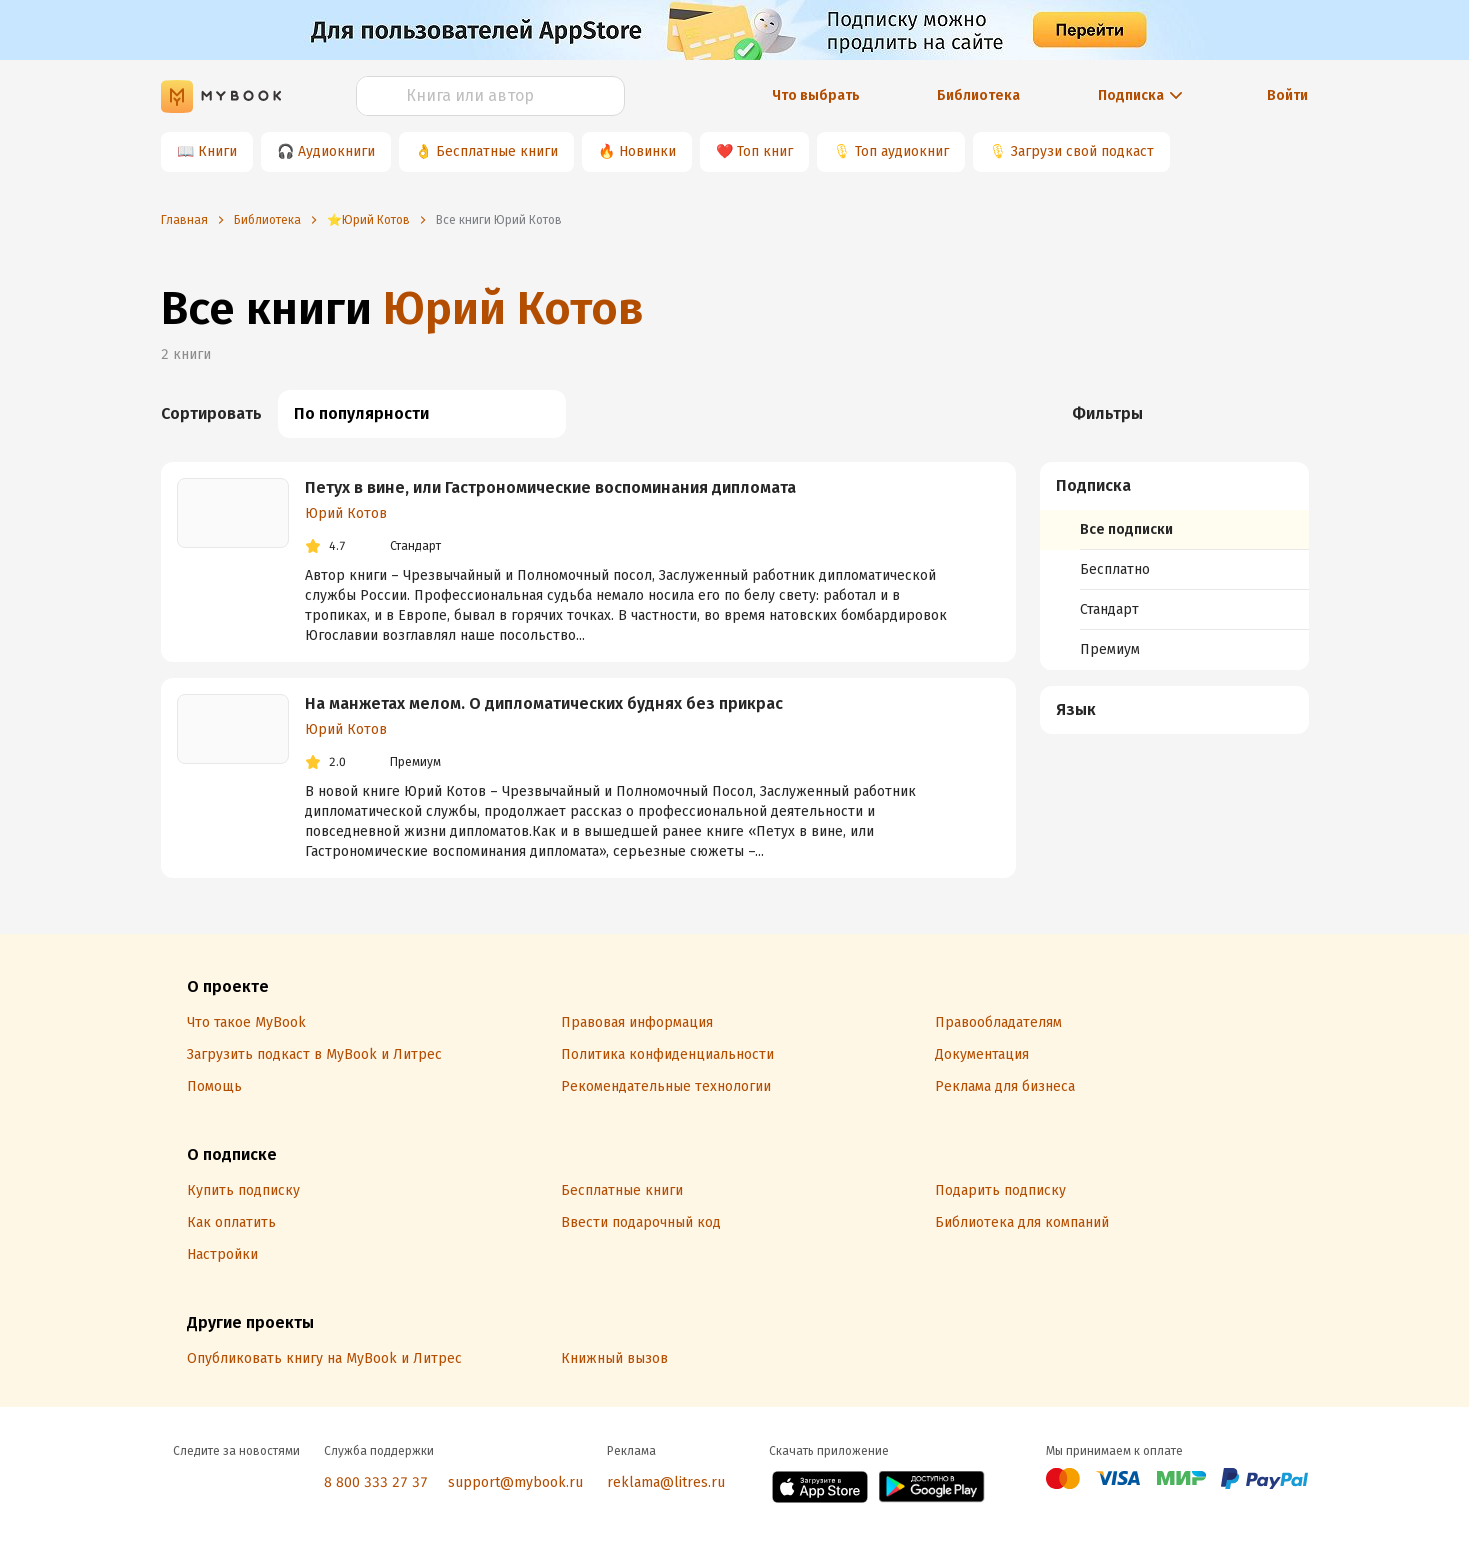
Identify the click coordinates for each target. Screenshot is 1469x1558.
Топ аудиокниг (902, 151)
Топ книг (765, 151)
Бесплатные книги (497, 151)
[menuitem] (1174, 566)
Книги (217, 151)
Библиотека (978, 95)
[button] (1175, 486)
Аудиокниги (336, 151)
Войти (1287, 95)
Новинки (647, 151)
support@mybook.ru (515, 1482)
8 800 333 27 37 (376, 1482)
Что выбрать (816, 95)
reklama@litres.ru (666, 1482)
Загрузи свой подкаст (1082, 151)
